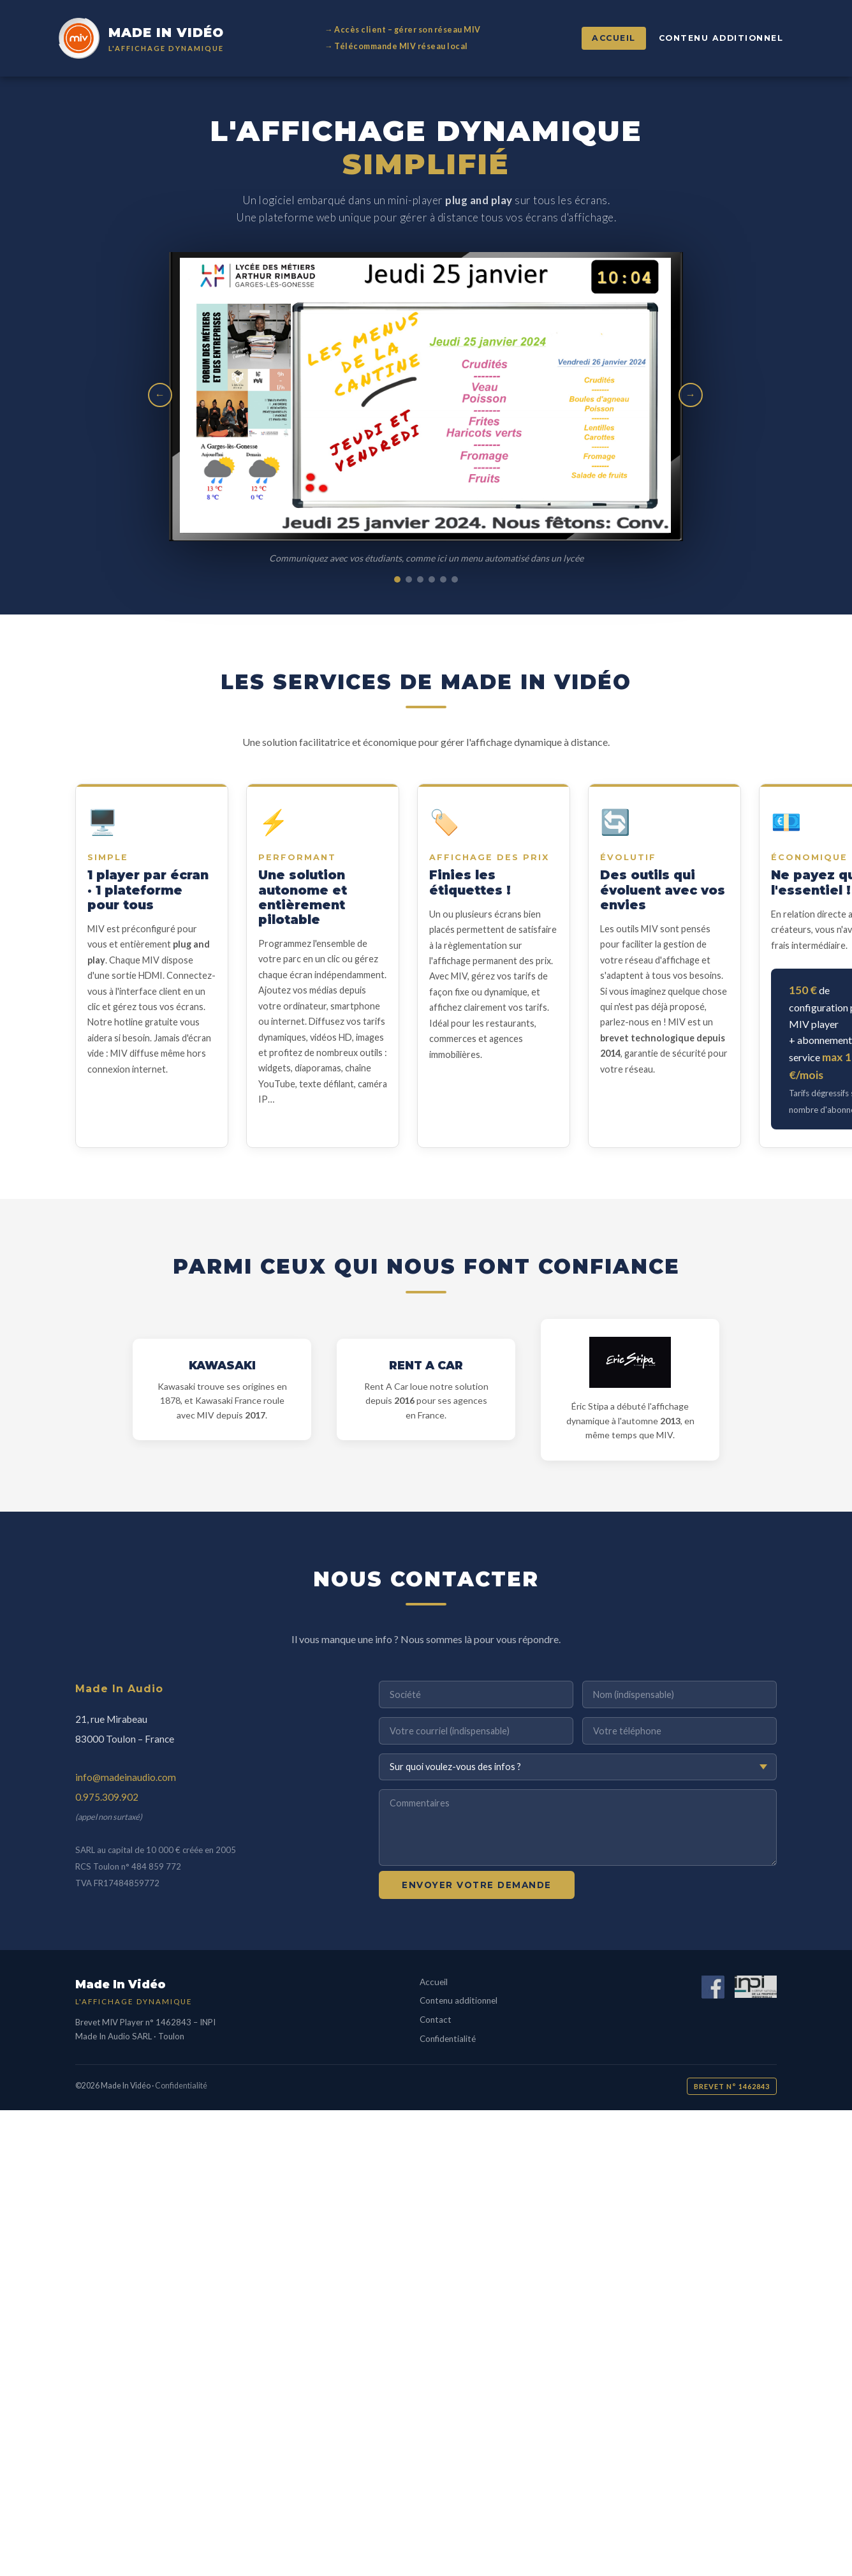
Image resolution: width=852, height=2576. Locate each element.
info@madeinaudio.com (125, 1777)
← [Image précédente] (160, 394)
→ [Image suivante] (691, 394)
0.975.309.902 (106, 1797)
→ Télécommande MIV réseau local (396, 46)
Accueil (614, 38)
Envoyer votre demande (477, 1885)
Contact (436, 2019)
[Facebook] (712, 1989)
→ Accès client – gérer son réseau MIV (403, 29)
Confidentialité (448, 2039)
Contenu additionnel (721, 38)
